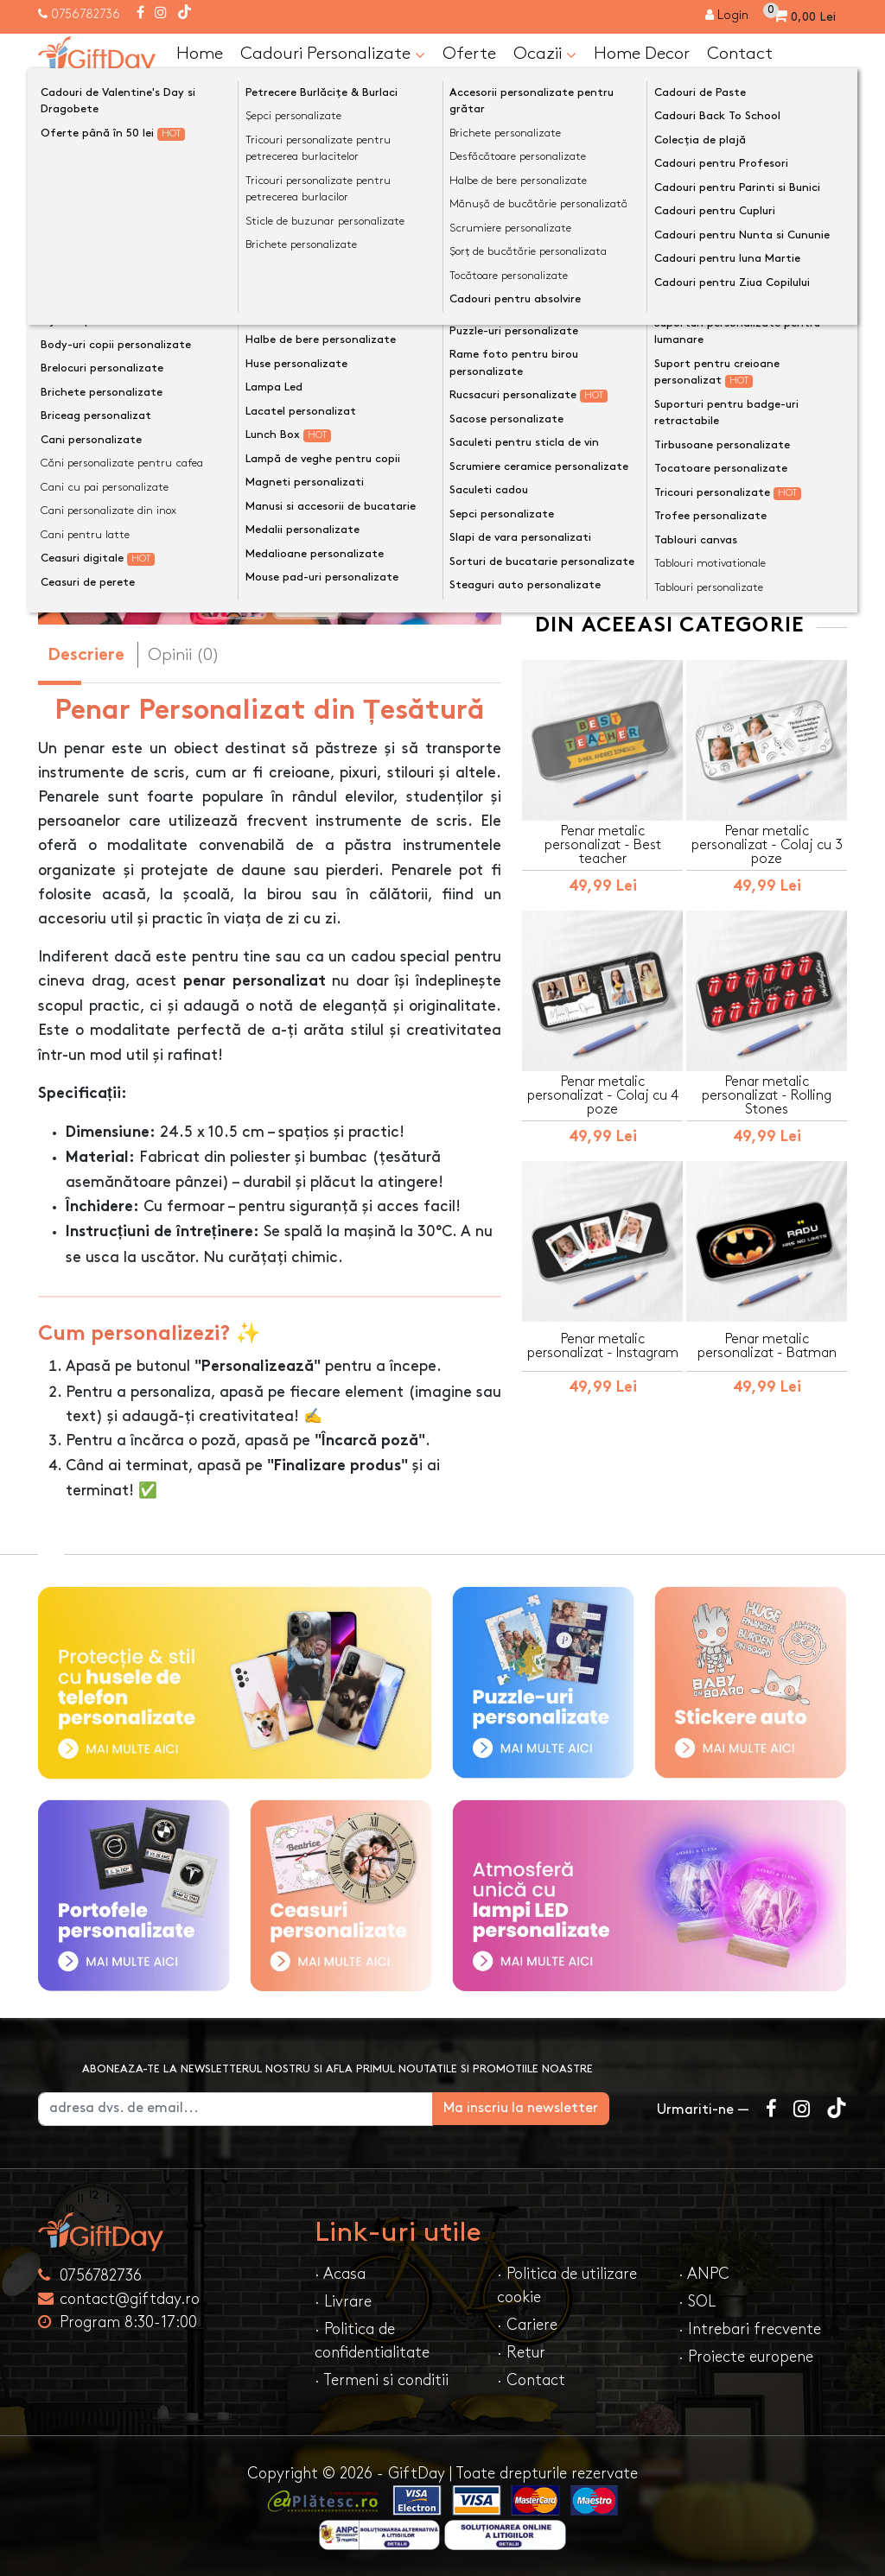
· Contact (531, 2380)
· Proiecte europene (745, 2357)
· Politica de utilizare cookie (567, 2286)
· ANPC (703, 2274)
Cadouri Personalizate (332, 54)
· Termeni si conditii (382, 2380)
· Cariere (527, 2325)
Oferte (469, 53)
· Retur (521, 2352)
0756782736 (85, 14)
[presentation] (79, 397)
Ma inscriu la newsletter (547, 2108)
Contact (740, 53)
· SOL (697, 2301)
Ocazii (544, 54)
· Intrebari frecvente (749, 2329)
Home (199, 53)
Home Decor (642, 53)
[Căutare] (829, 97)
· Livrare (343, 2301)
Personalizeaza (690, 318)
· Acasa (340, 2274)
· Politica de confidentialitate (372, 2341)
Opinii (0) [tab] (184, 655)
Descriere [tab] (86, 656)
